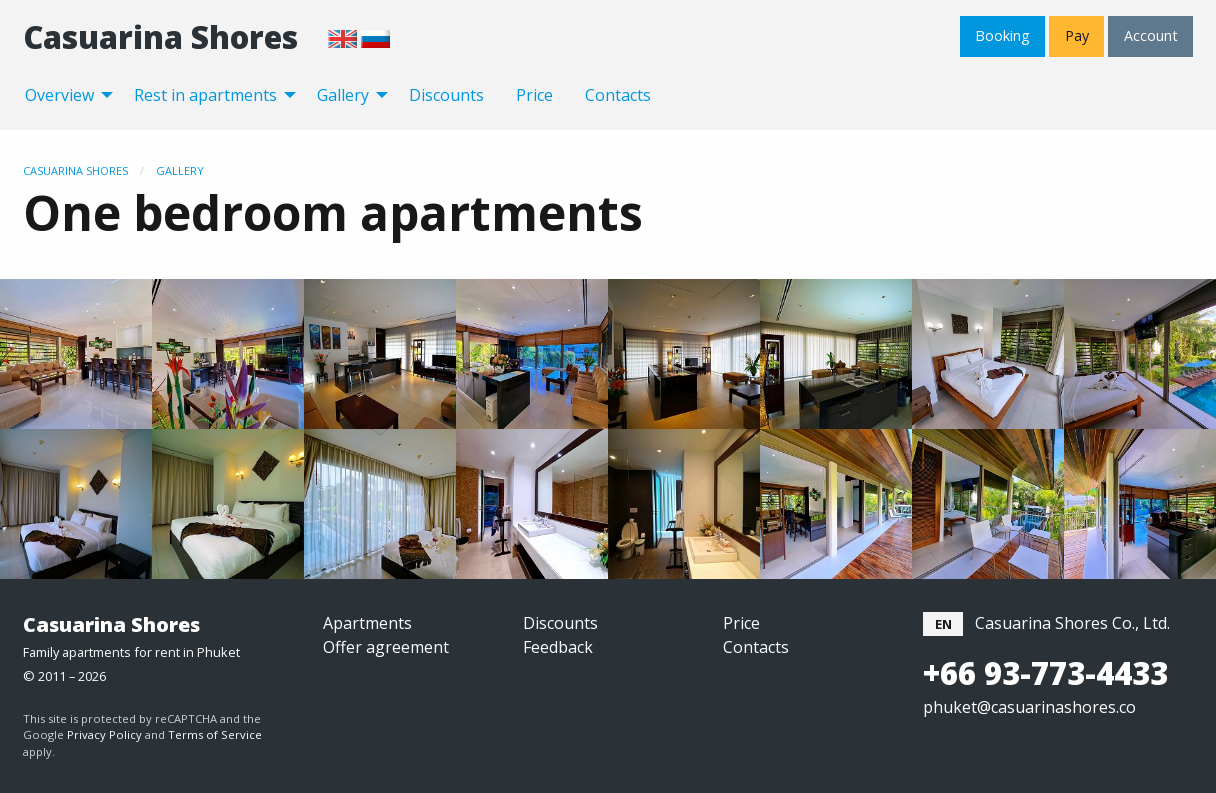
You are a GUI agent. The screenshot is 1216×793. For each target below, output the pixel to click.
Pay (1077, 35)
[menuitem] (63, 94)
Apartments (367, 623)
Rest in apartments (205, 95)
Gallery (343, 95)
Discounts (446, 95)
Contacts (618, 95)
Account (1151, 35)
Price (534, 95)
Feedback (558, 647)
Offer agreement (386, 647)
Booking (1002, 35)
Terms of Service (215, 734)
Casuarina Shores (160, 37)
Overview (59, 95)
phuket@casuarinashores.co (1029, 707)
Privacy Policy (104, 734)
